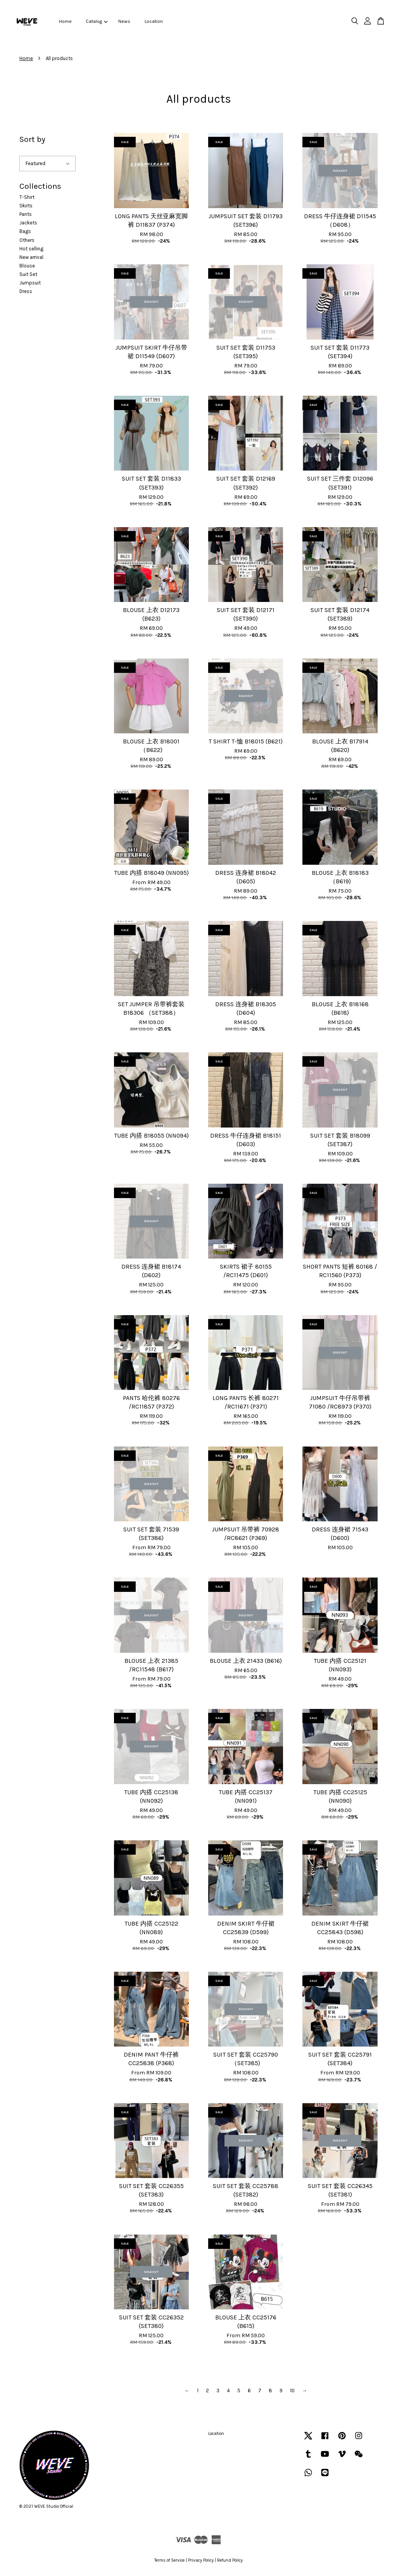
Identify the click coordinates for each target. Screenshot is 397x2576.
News (124, 21)
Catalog (96, 21)
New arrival (31, 257)
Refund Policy (230, 2560)
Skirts (26, 206)
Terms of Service (169, 2560)
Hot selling (31, 249)
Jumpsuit (30, 283)
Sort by (32, 139)
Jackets (28, 223)
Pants (25, 214)
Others (27, 240)
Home (65, 21)
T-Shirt (27, 197)
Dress (25, 291)
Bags (25, 231)
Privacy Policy (201, 2560)
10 (292, 2390)
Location (154, 21)
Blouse (27, 266)
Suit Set (28, 274)
